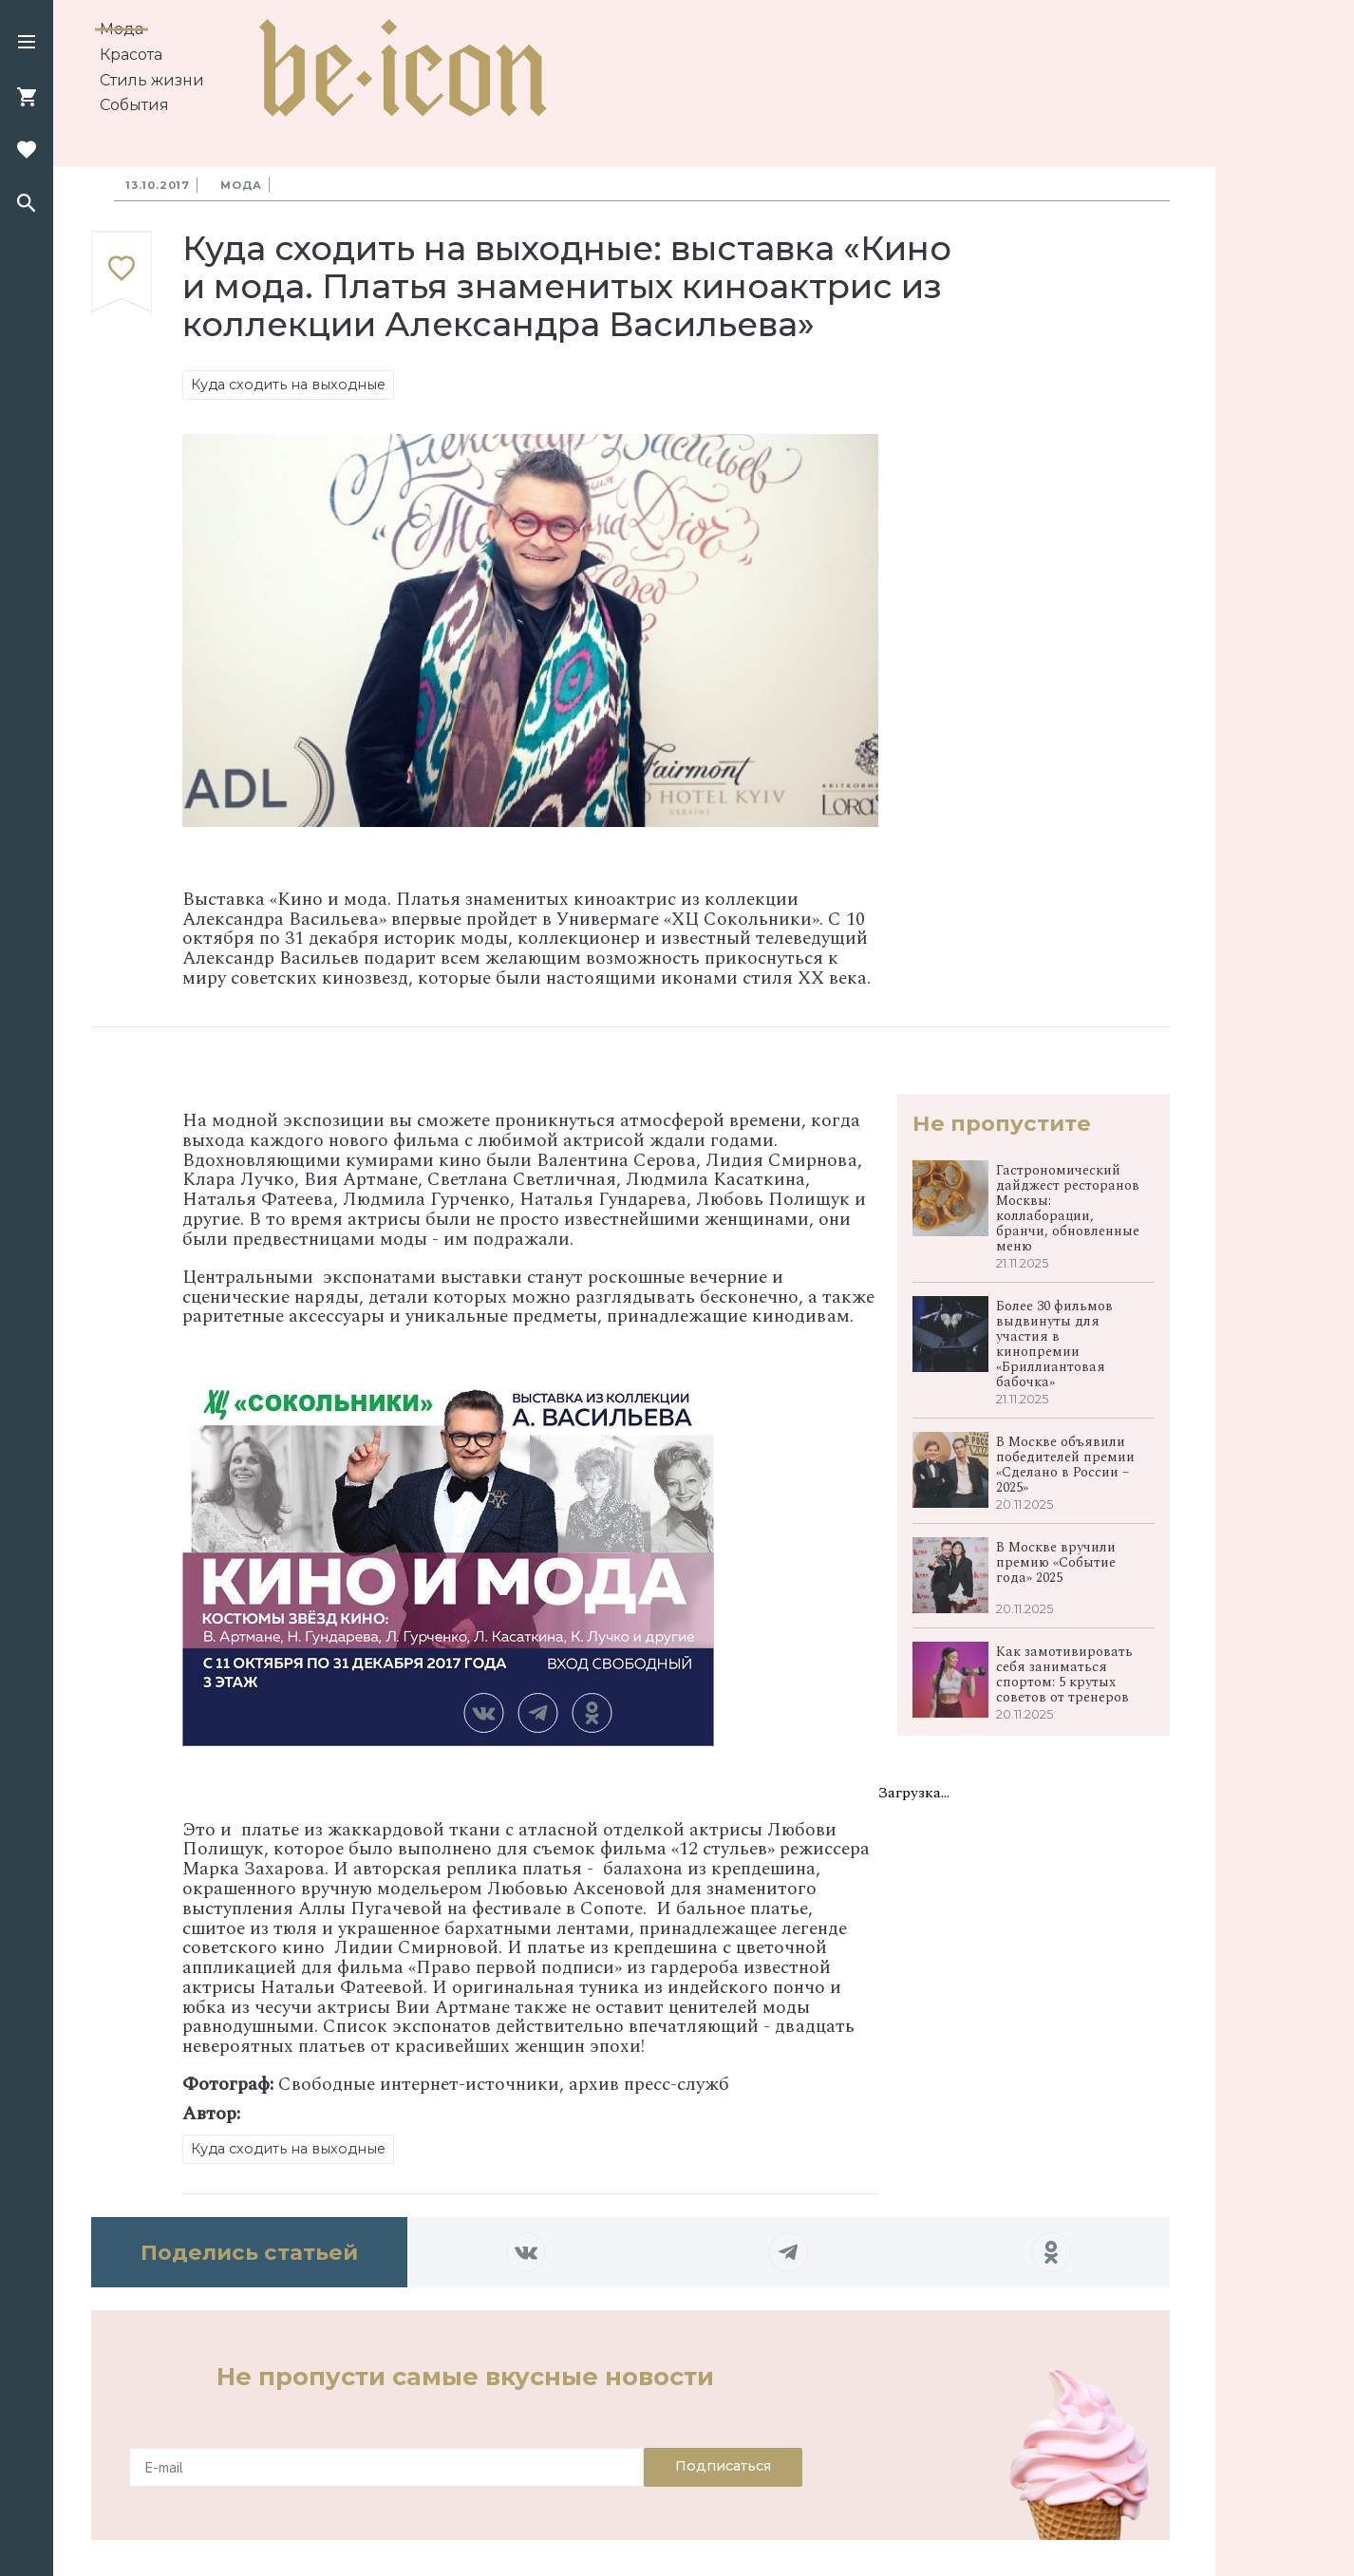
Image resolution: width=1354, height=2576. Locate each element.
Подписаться (723, 2465)
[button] (26, 43)
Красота (131, 55)
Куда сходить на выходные (288, 384)
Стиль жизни (152, 80)
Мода (121, 29)
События (134, 105)
